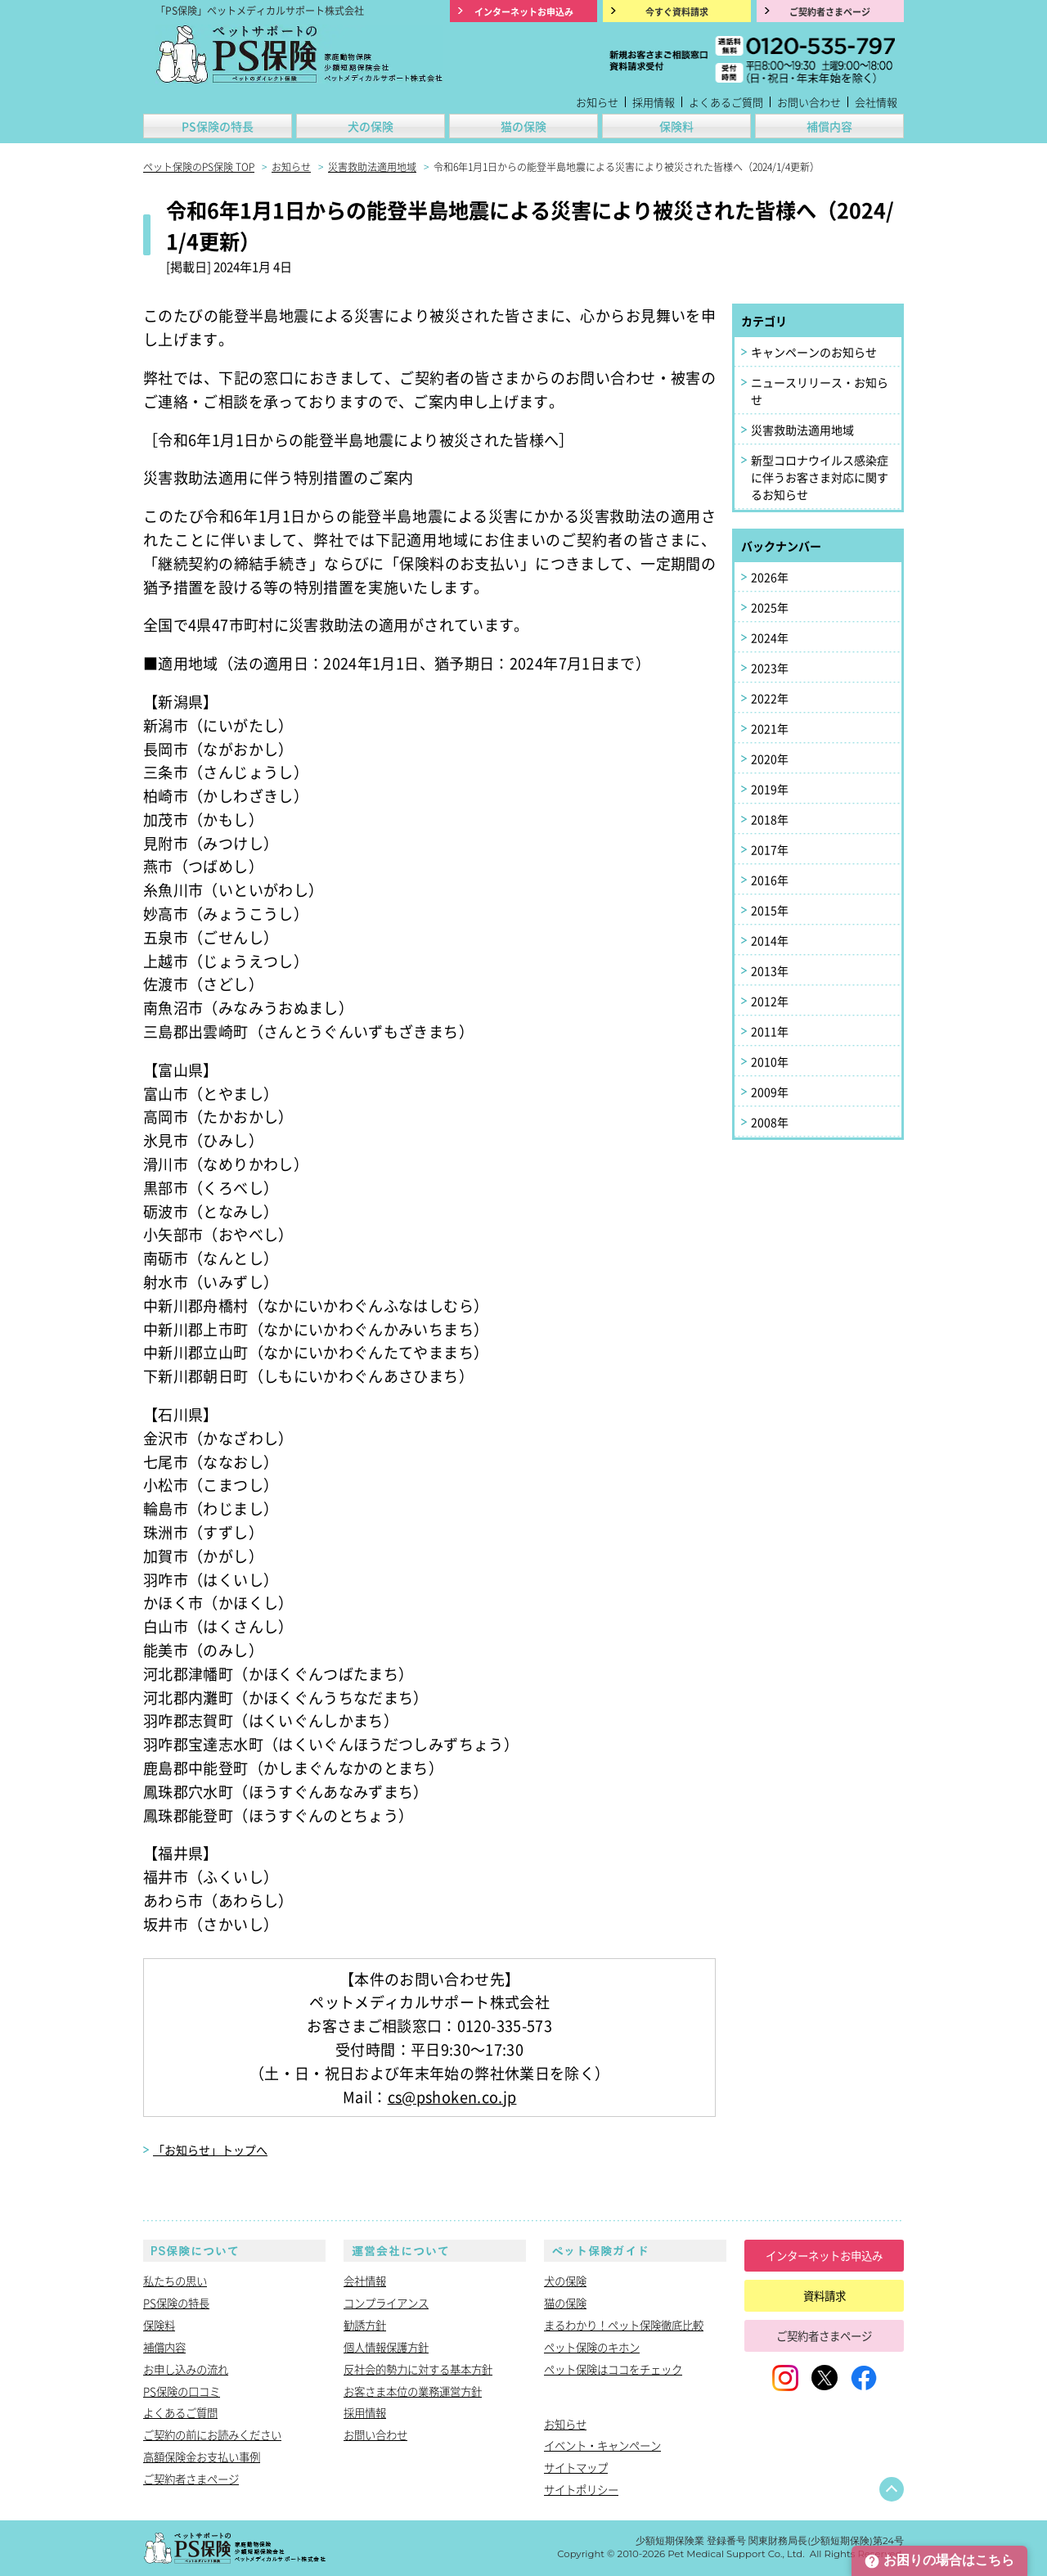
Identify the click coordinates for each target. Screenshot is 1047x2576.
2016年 (770, 879)
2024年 (770, 637)
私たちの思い (175, 2280)
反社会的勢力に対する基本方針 (418, 2369)
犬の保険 (370, 126)
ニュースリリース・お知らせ (819, 391)
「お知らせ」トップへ (210, 2149)
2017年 (770, 849)
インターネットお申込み (824, 2255)
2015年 (770, 910)
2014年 (770, 940)
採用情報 (653, 102)
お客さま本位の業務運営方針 (413, 2391)
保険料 (676, 126)
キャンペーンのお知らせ (814, 352)
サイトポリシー (581, 2489)
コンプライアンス (386, 2303)
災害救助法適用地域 (802, 429)
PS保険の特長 (218, 126)
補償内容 (829, 126)
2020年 (770, 758)
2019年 (770, 789)
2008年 (770, 1122)
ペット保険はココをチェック (613, 2369)
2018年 (770, 819)
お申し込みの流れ (185, 2369)
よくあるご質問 (726, 102)
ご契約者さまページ (191, 2478)
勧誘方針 (365, 2325)
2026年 (770, 577)
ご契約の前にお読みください (212, 2434)
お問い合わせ (809, 102)
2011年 (770, 1031)
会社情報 (876, 102)
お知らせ (597, 102)
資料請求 (824, 2295)
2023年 (770, 668)
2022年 (770, 698)
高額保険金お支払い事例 (201, 2456)
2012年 (770, 1001)
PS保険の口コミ (181, 2391)
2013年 (770, 970)
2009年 (770, 1091)
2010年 (770, 1061)
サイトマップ (576, 2467)
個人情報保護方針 (386, 2347)
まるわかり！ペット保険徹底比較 (623, 2325)
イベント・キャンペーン (602, 2445)
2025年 (770, 607)
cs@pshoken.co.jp (452, 2096)
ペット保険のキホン (592, 2347)
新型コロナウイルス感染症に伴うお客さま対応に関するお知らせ (819, 477)
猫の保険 (523, 126)
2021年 (770, 728)
